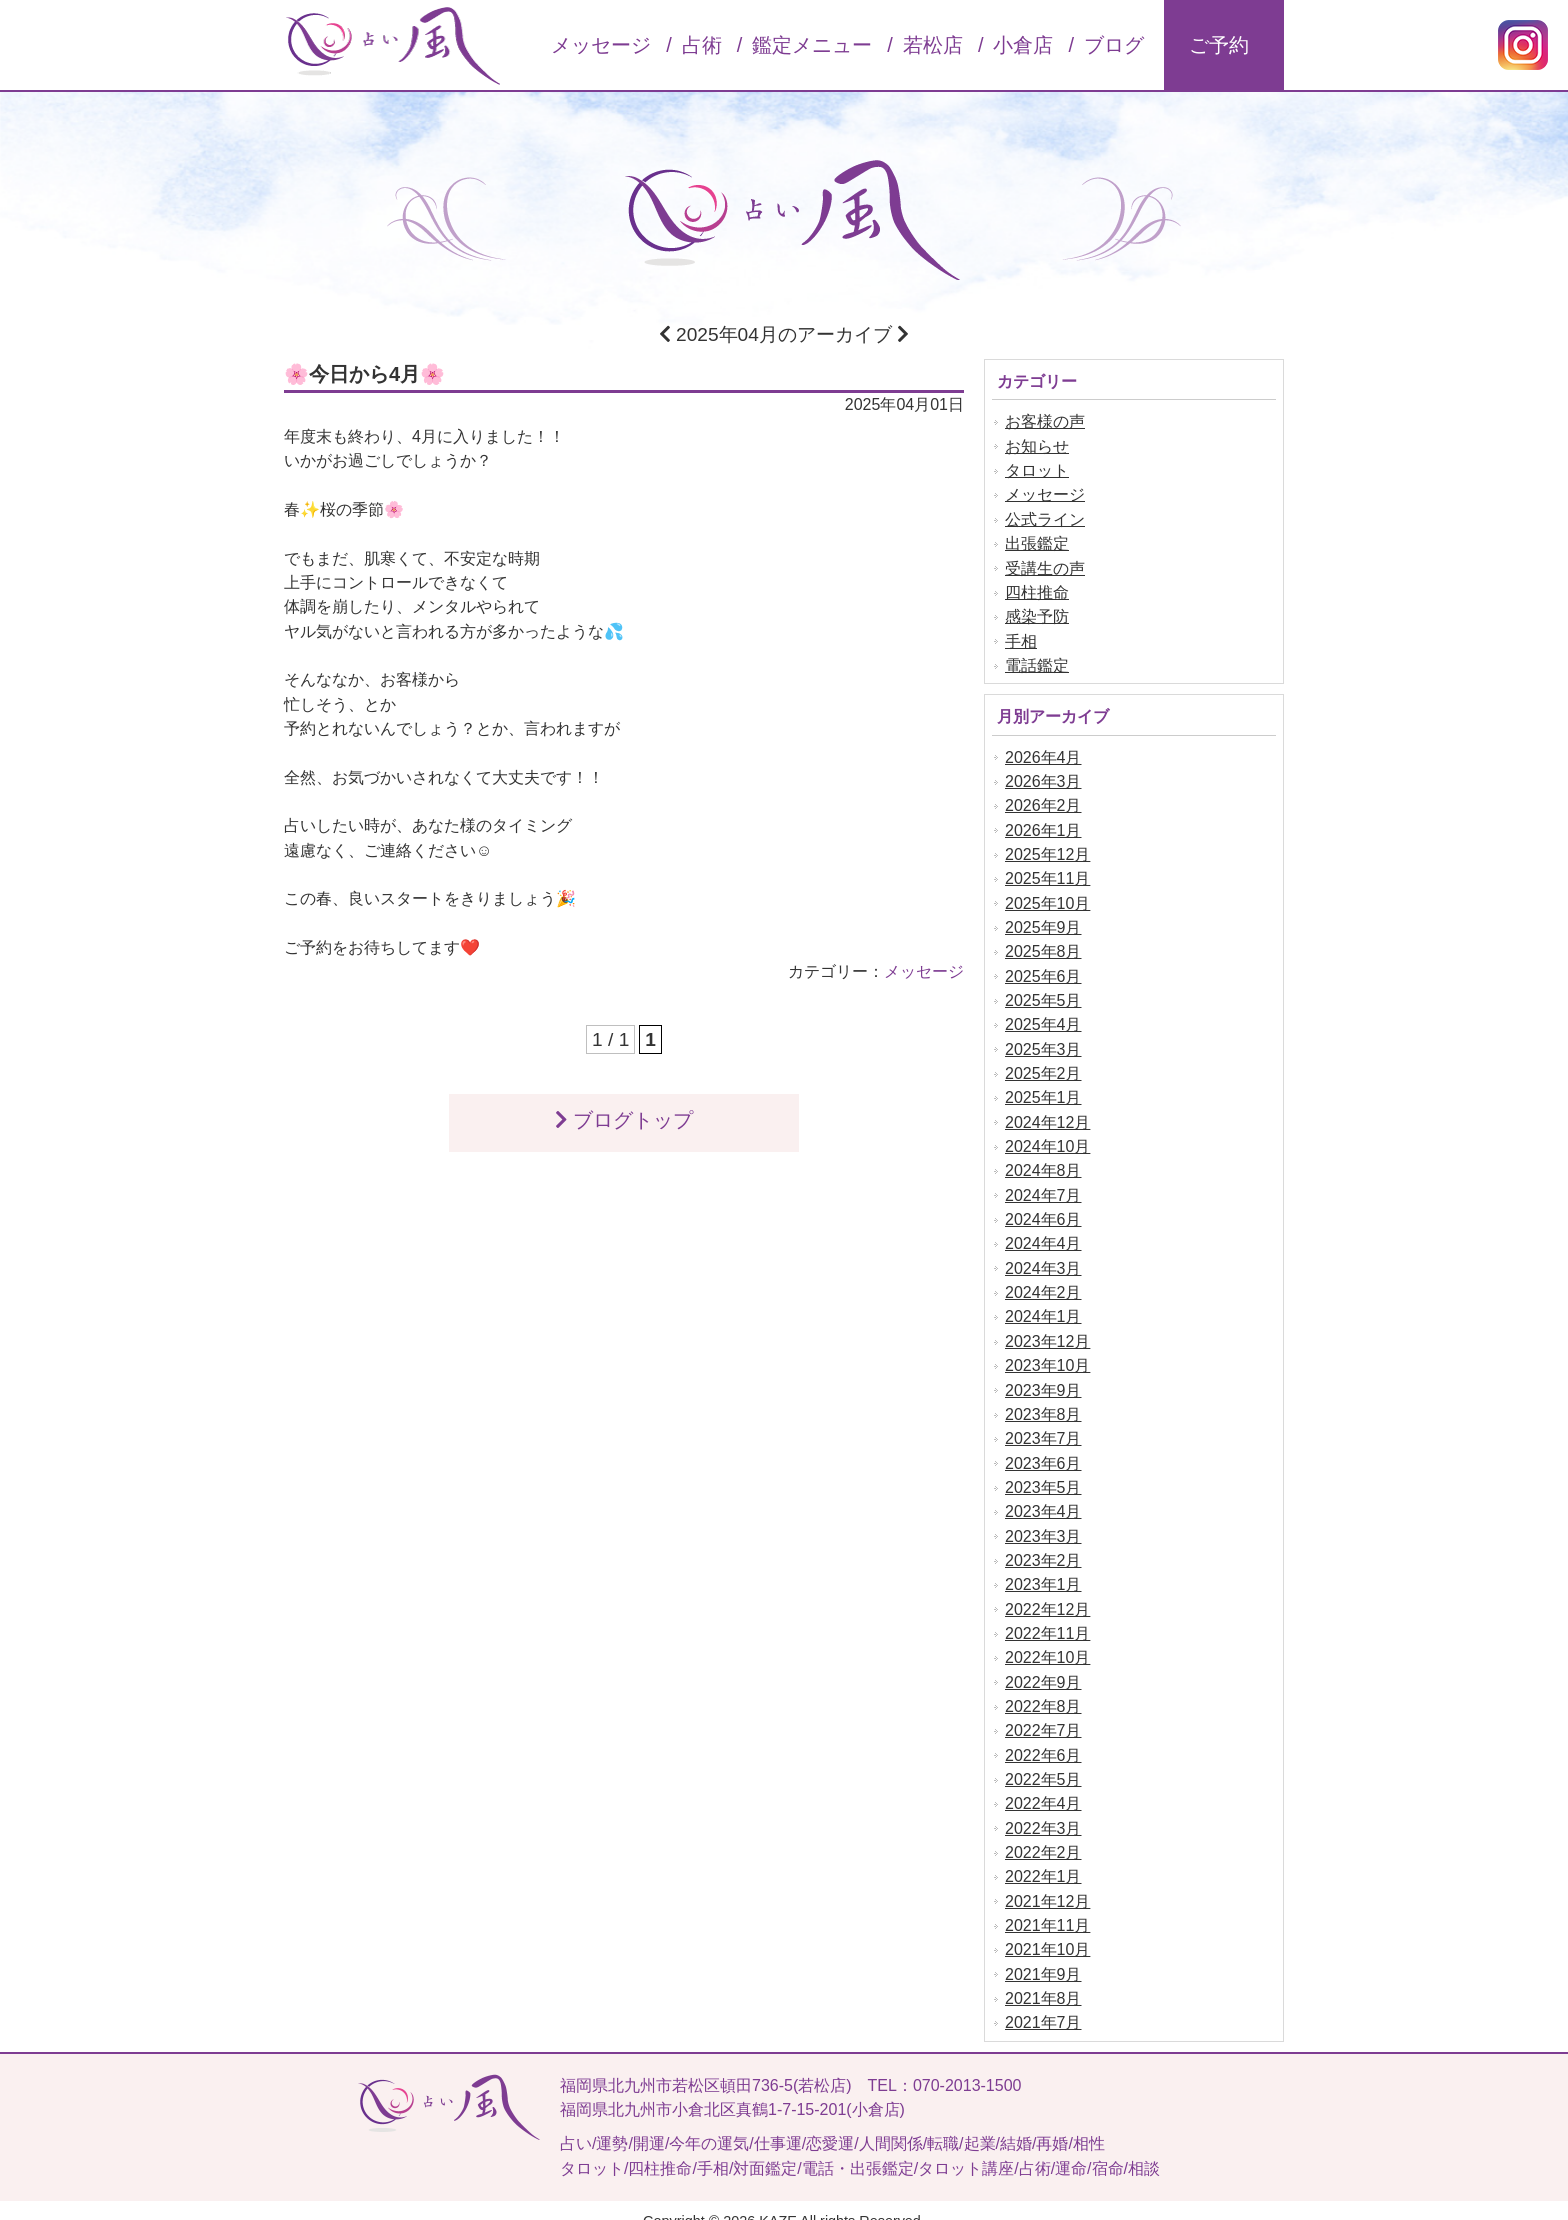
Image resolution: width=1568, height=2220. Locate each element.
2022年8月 (1043, 1689)
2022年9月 (1043, 1665)
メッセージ (924, 964)
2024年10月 (1047, 1137)
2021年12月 (1047, 1881)
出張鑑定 (1037, 542)
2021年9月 (1043, 1953)
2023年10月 (1047, 1353)
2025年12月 (1047, 849)
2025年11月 (1047, 873)
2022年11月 (1047, 1617)
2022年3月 (1043, 1809)
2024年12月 (1047, 1113)
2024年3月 (1043, 1257)
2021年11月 (1047, 1905)
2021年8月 (1043, 1977)
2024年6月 (1043, 1209)
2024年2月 (1043, 1281)
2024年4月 (1043, 1233)
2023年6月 (1043, 1449)
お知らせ (1037, 446)
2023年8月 (1043, 1401)
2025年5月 (1043, 993)
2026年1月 (1043, 825)
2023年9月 (1043, 1377)
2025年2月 (1043, 1065)
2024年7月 (1043, 1185)
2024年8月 (1043, 1161)
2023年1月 (1043, 1569)
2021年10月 (1047, 1929)
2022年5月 (1043, 1761)
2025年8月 (1043, 945)
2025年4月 (1043, 1017)
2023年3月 (1043, 1521)
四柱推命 (1037, 590)
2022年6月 (1043, 1737)
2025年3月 (1043, 1041)
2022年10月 (1047, 1641)
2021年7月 (1043, 2001)
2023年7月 (1043, 1425)
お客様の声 (1045, 422)
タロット (1037, 470)
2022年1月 (1043, 1857)
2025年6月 (1043, 969)
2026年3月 (1043, 777)
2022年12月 (1047, 1593)
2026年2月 (1043, 801)
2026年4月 (1043, 753)
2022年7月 (1043, 1713)
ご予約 (1219, 45)
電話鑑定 (1037, 662)
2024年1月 (1043, 1305)
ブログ (1114, 45)
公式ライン (1045, 518)
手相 (1021, 638)
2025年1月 (1043, 1089)
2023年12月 (1047, 1329)
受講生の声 (1045, 566)
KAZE (778, 2198)
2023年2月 (1043, 1545)
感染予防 (1037, 614)
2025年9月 (1043, 921)
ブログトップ (624, 1113)
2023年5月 (1043, 1473)
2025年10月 (1047, 897)
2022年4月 (1043, 1785)
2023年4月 (1043, 1497)
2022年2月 (1043, 1833)
